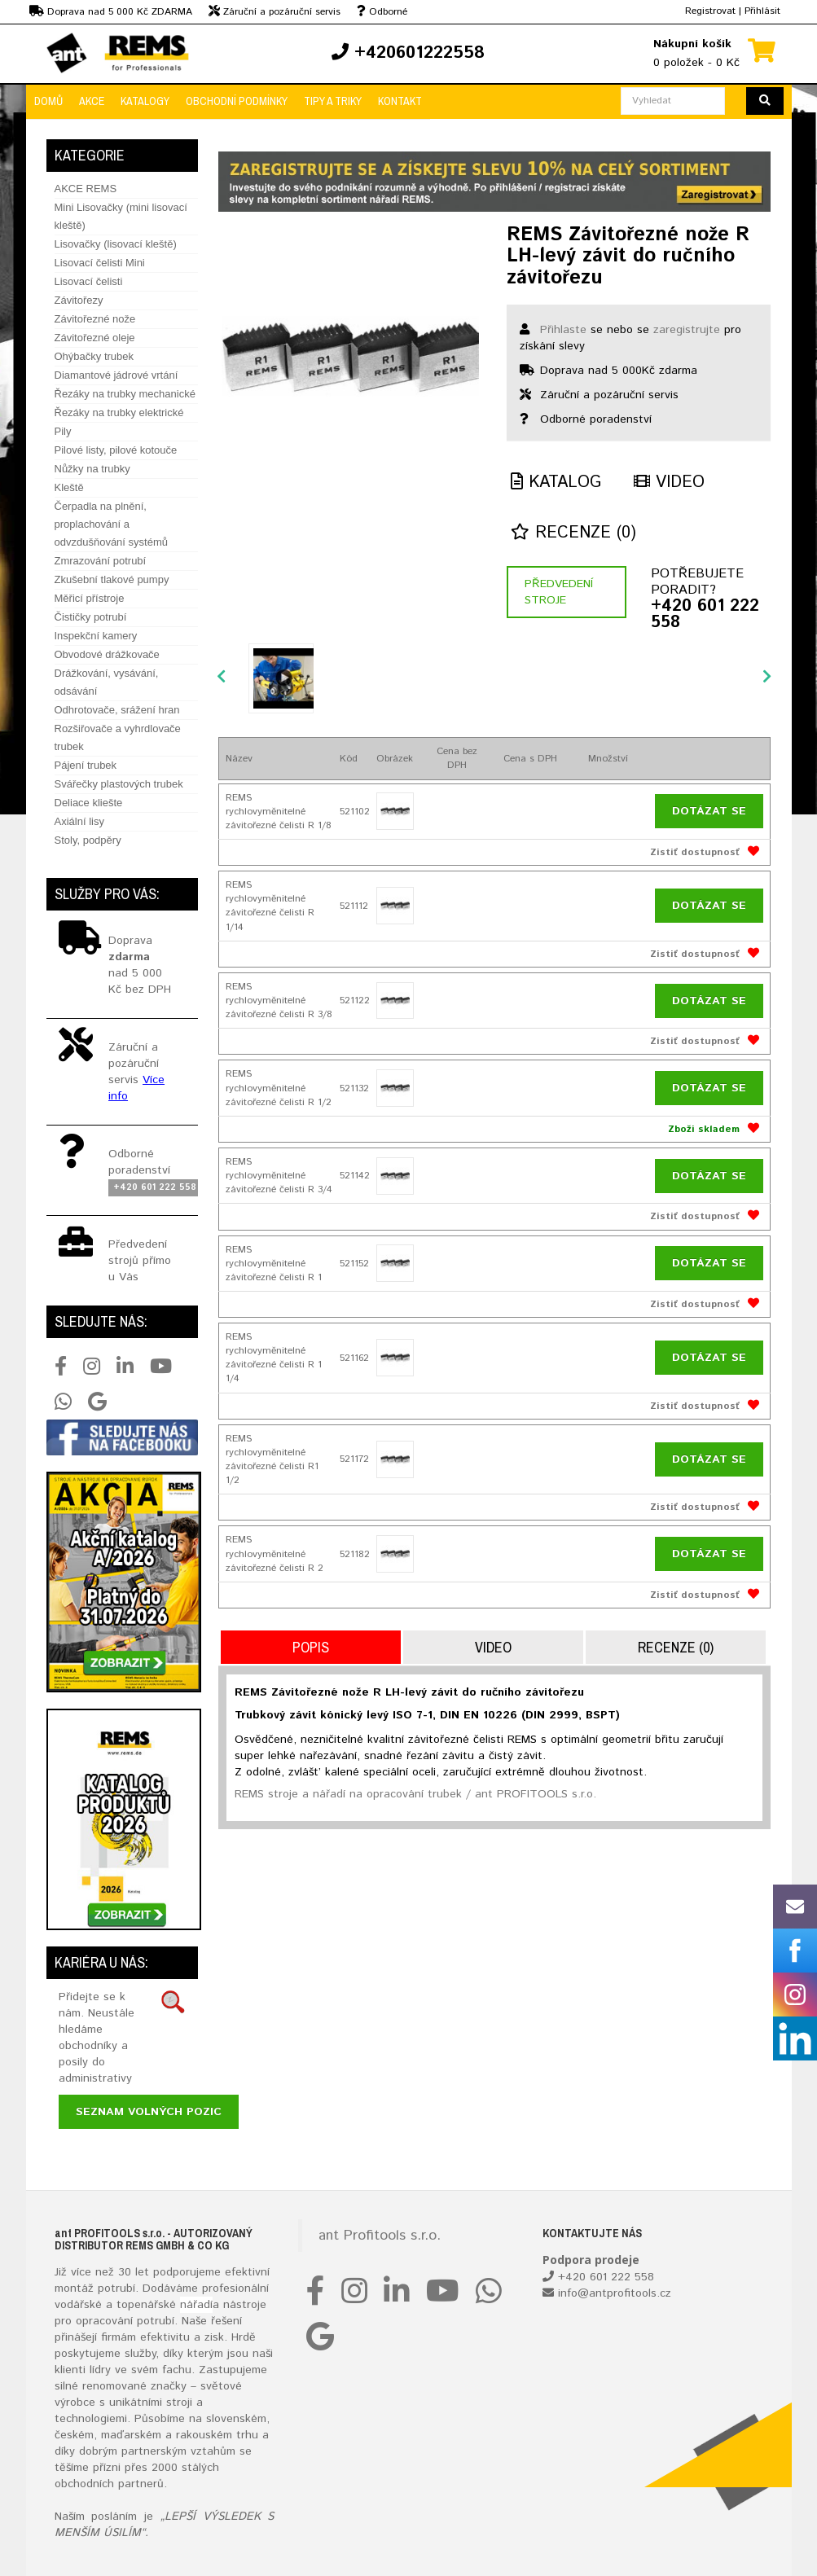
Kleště (69, 487)
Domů (48, 101)
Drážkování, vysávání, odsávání (107, 682)
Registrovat (710, 11)
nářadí (196, 2305)
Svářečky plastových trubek (119, 784)
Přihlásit (762, 11)
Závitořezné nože (95, 319)
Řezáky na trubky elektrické (119, 412)
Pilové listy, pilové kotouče (116, 450)
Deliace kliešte (89, 802)
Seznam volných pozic (149, 2112)
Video (669, 482)
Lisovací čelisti (89, 281)
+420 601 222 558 (705, 615)
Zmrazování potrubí (101, 561)
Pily (63, 431)
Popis (310, 1647)
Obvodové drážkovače (107, 654)
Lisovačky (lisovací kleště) (116, 244)
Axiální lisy (79, 821)
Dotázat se (709, 811)
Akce (91, 101)
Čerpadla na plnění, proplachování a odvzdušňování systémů (111, 524)
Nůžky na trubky (92, 469)
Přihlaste (563, 330)
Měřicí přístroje (90, 598)
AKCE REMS (86, 188)
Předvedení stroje (559, 592)
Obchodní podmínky (237, 101)
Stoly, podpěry (88, 840)
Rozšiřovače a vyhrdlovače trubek (118, 737)
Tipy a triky (333, 101)
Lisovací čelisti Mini (100, 263)
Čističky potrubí (91, 617)
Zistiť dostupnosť (695, 852)
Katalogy (145, 101)
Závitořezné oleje (95, 337)
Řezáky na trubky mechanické (125, 394)
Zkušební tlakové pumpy (112, 579)
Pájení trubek (86, 765)
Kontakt (400, 101)
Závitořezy (79, 300)
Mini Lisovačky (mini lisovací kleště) (121, 216)
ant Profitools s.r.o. (379, 2235)
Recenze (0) (573, 533)
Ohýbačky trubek (94, 356)
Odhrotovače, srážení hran (117, 710)
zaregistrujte (686, 330)
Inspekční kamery (96, 636)
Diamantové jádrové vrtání (116, 375)
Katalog (556, 482)
